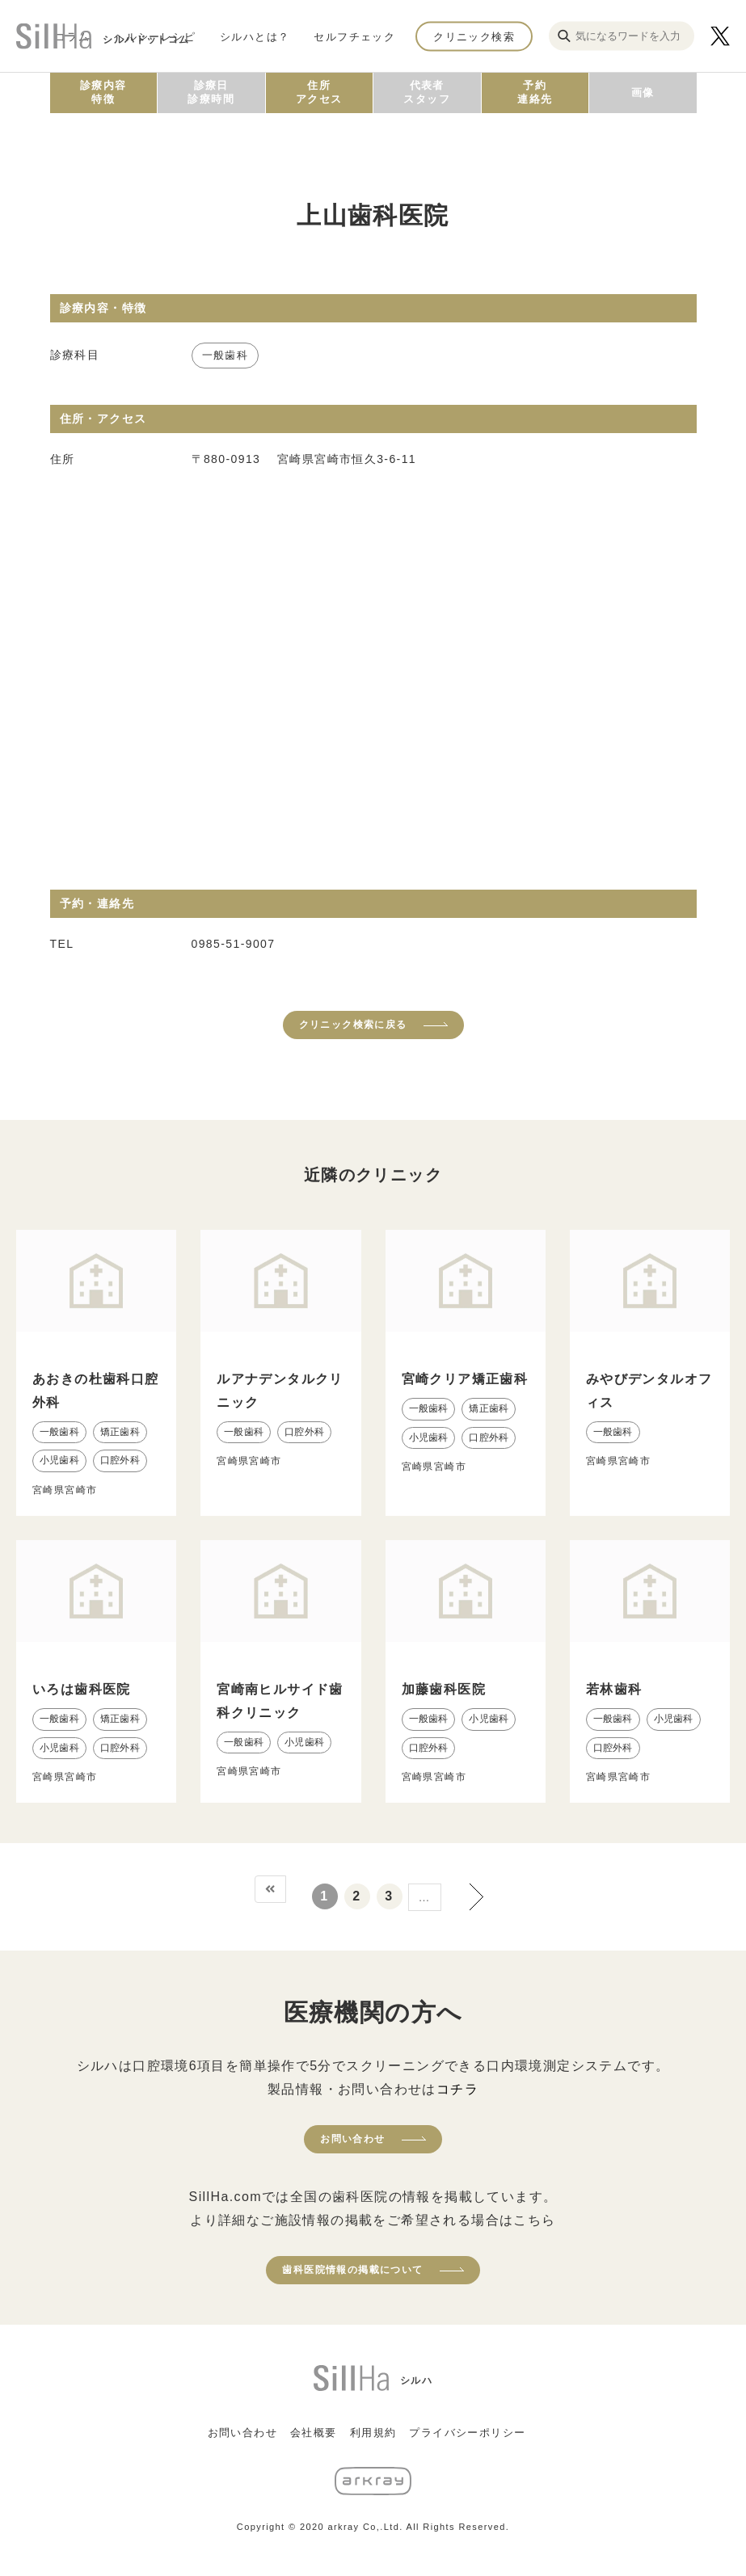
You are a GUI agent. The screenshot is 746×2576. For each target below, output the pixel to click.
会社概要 (313, 2433)
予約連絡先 (534, 92)
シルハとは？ (254, 36)
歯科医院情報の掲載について (352, 2269)
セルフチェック (354, 36)
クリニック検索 (474, 36)
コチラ (457, 2089)
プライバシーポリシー (467, 2433)
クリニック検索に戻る (353, 1024)
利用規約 (373, 2433)
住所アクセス (319, 92)
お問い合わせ (352, 2139)
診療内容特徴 (103, 92)
